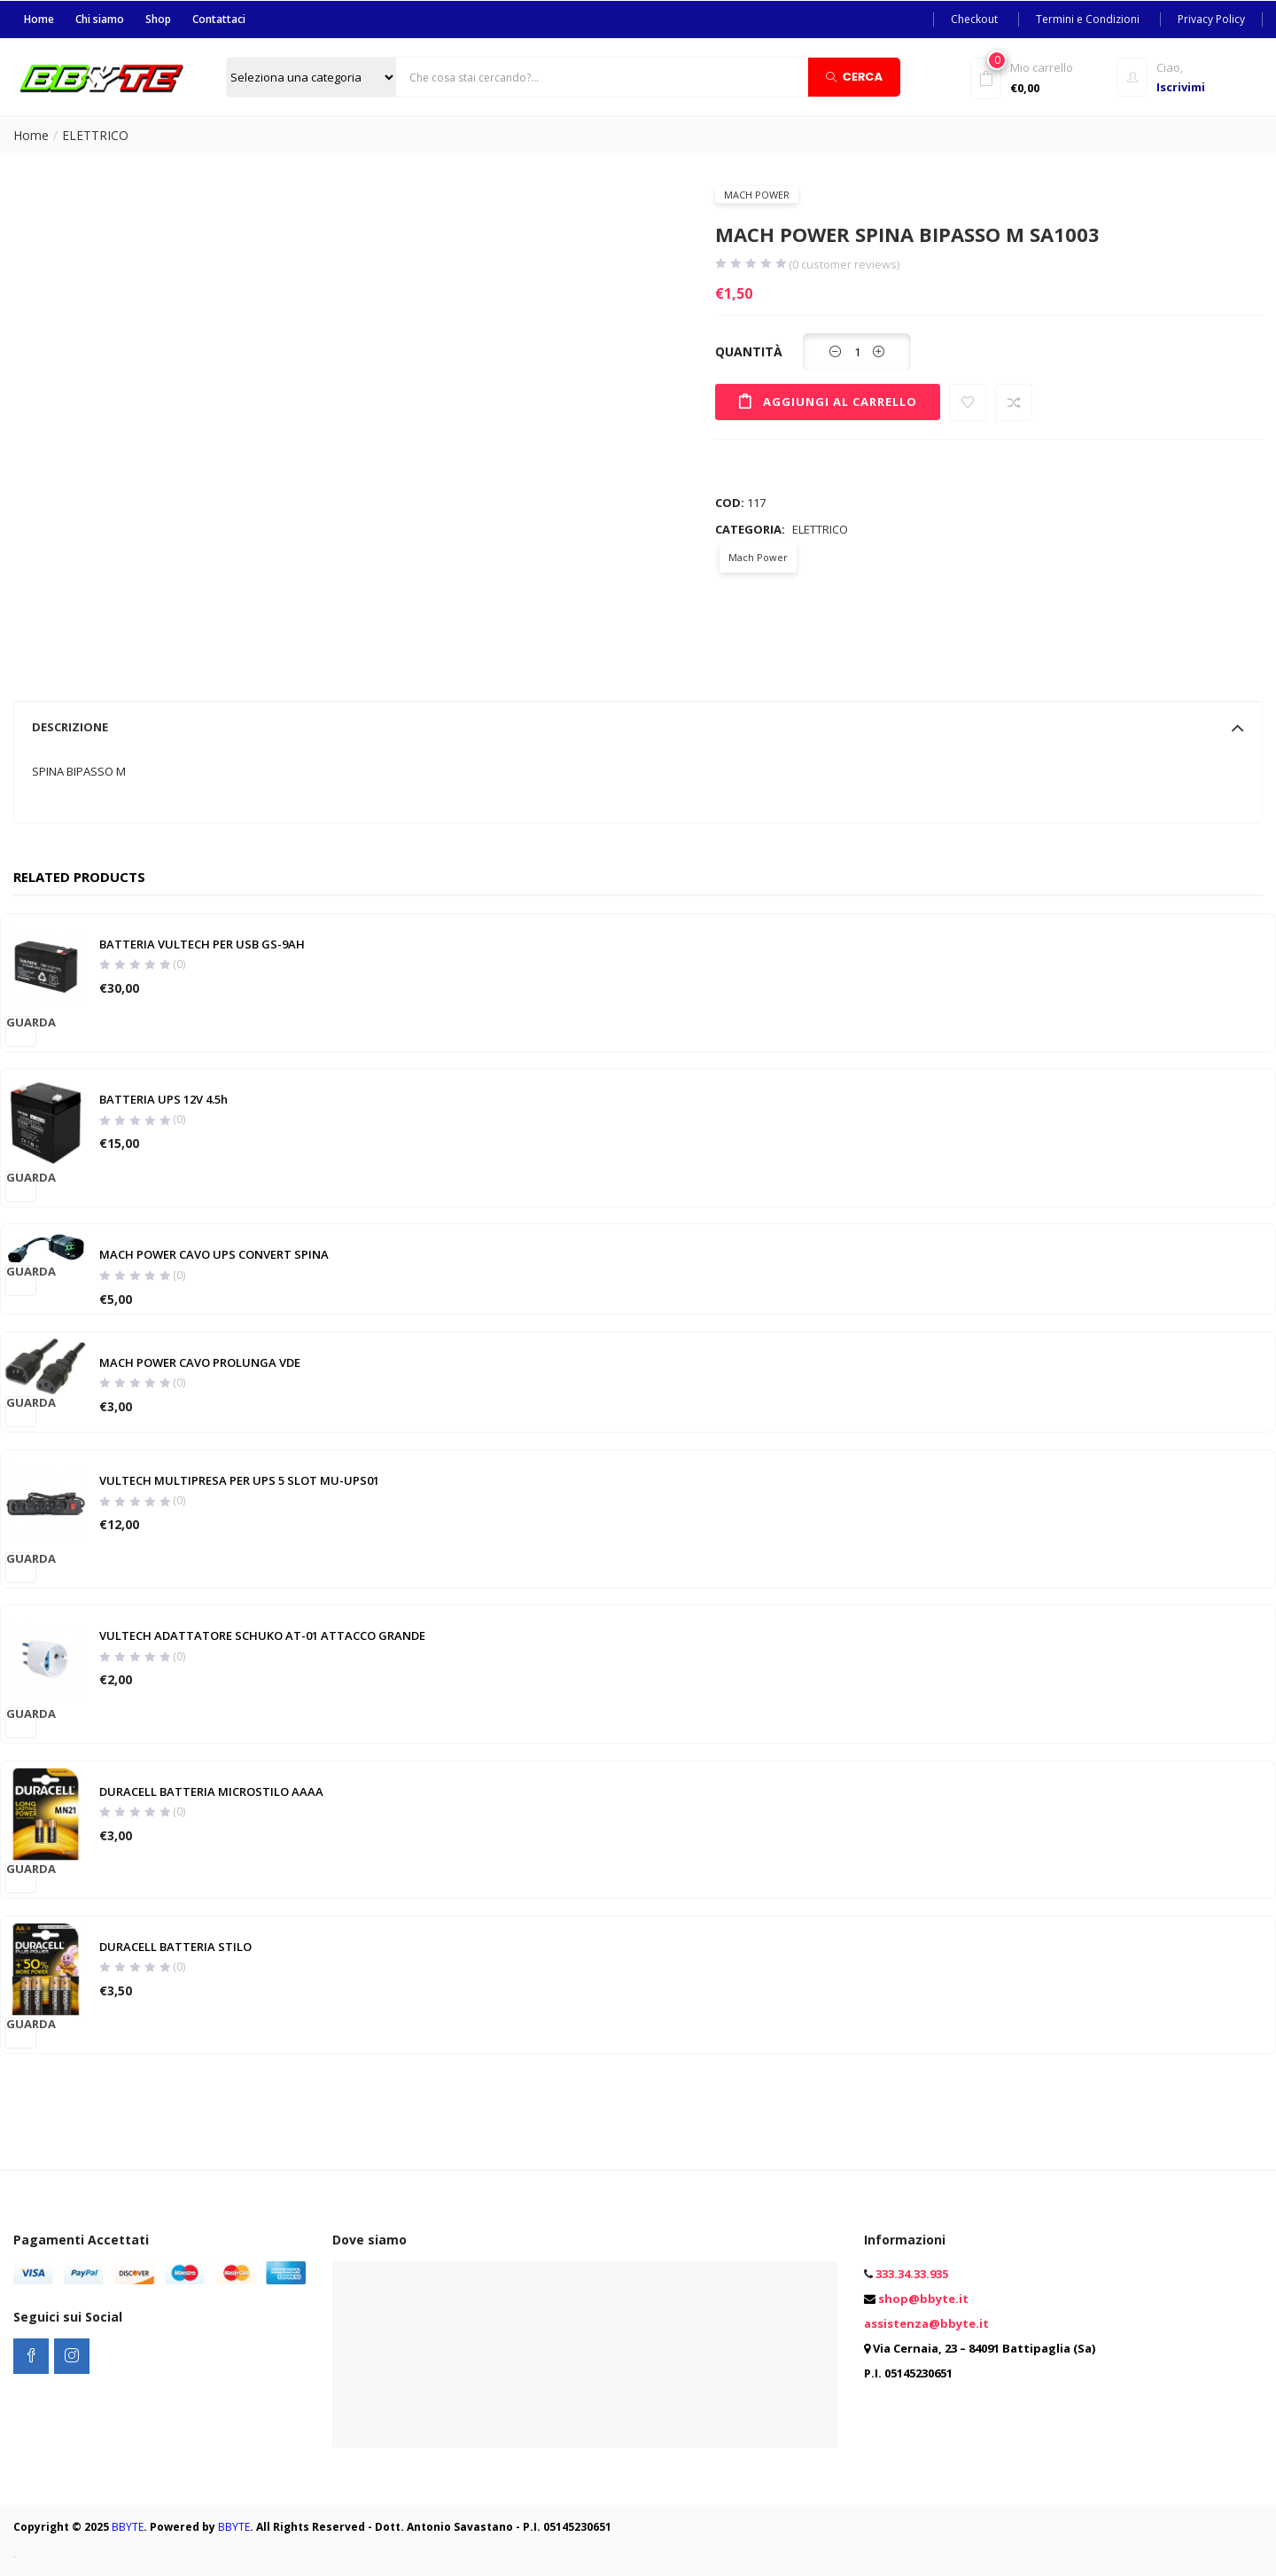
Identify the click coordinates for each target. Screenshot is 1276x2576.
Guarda (21, 1021)
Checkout (974, 18)
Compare (1020, 401)
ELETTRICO (95, 134)
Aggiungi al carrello (843, 400)
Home (39, 18)
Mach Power (757, 193)
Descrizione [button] (638, 726)
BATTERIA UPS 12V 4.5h (162, 1099)
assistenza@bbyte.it (926, 2323)
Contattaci (218, 18)
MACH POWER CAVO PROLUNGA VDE (199, 1363)
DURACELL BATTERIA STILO (174, 1947)
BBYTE (128, 2526)
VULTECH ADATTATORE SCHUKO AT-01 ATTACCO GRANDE (261, 1637)
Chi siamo (99, 18)
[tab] (638, 726)
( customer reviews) (844, 263)
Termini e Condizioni (1088, 18)
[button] (1039, 76)
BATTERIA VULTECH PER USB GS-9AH (201, 944)
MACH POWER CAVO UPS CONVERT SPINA (213, 1254)
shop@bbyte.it (923, 2299)
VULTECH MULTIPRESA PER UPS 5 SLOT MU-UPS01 (238, 1482)
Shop (158, 18)
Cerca (854, 75)
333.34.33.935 (911, 2274)
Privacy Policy (1211, 18)
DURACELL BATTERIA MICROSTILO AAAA (210, 1792)
